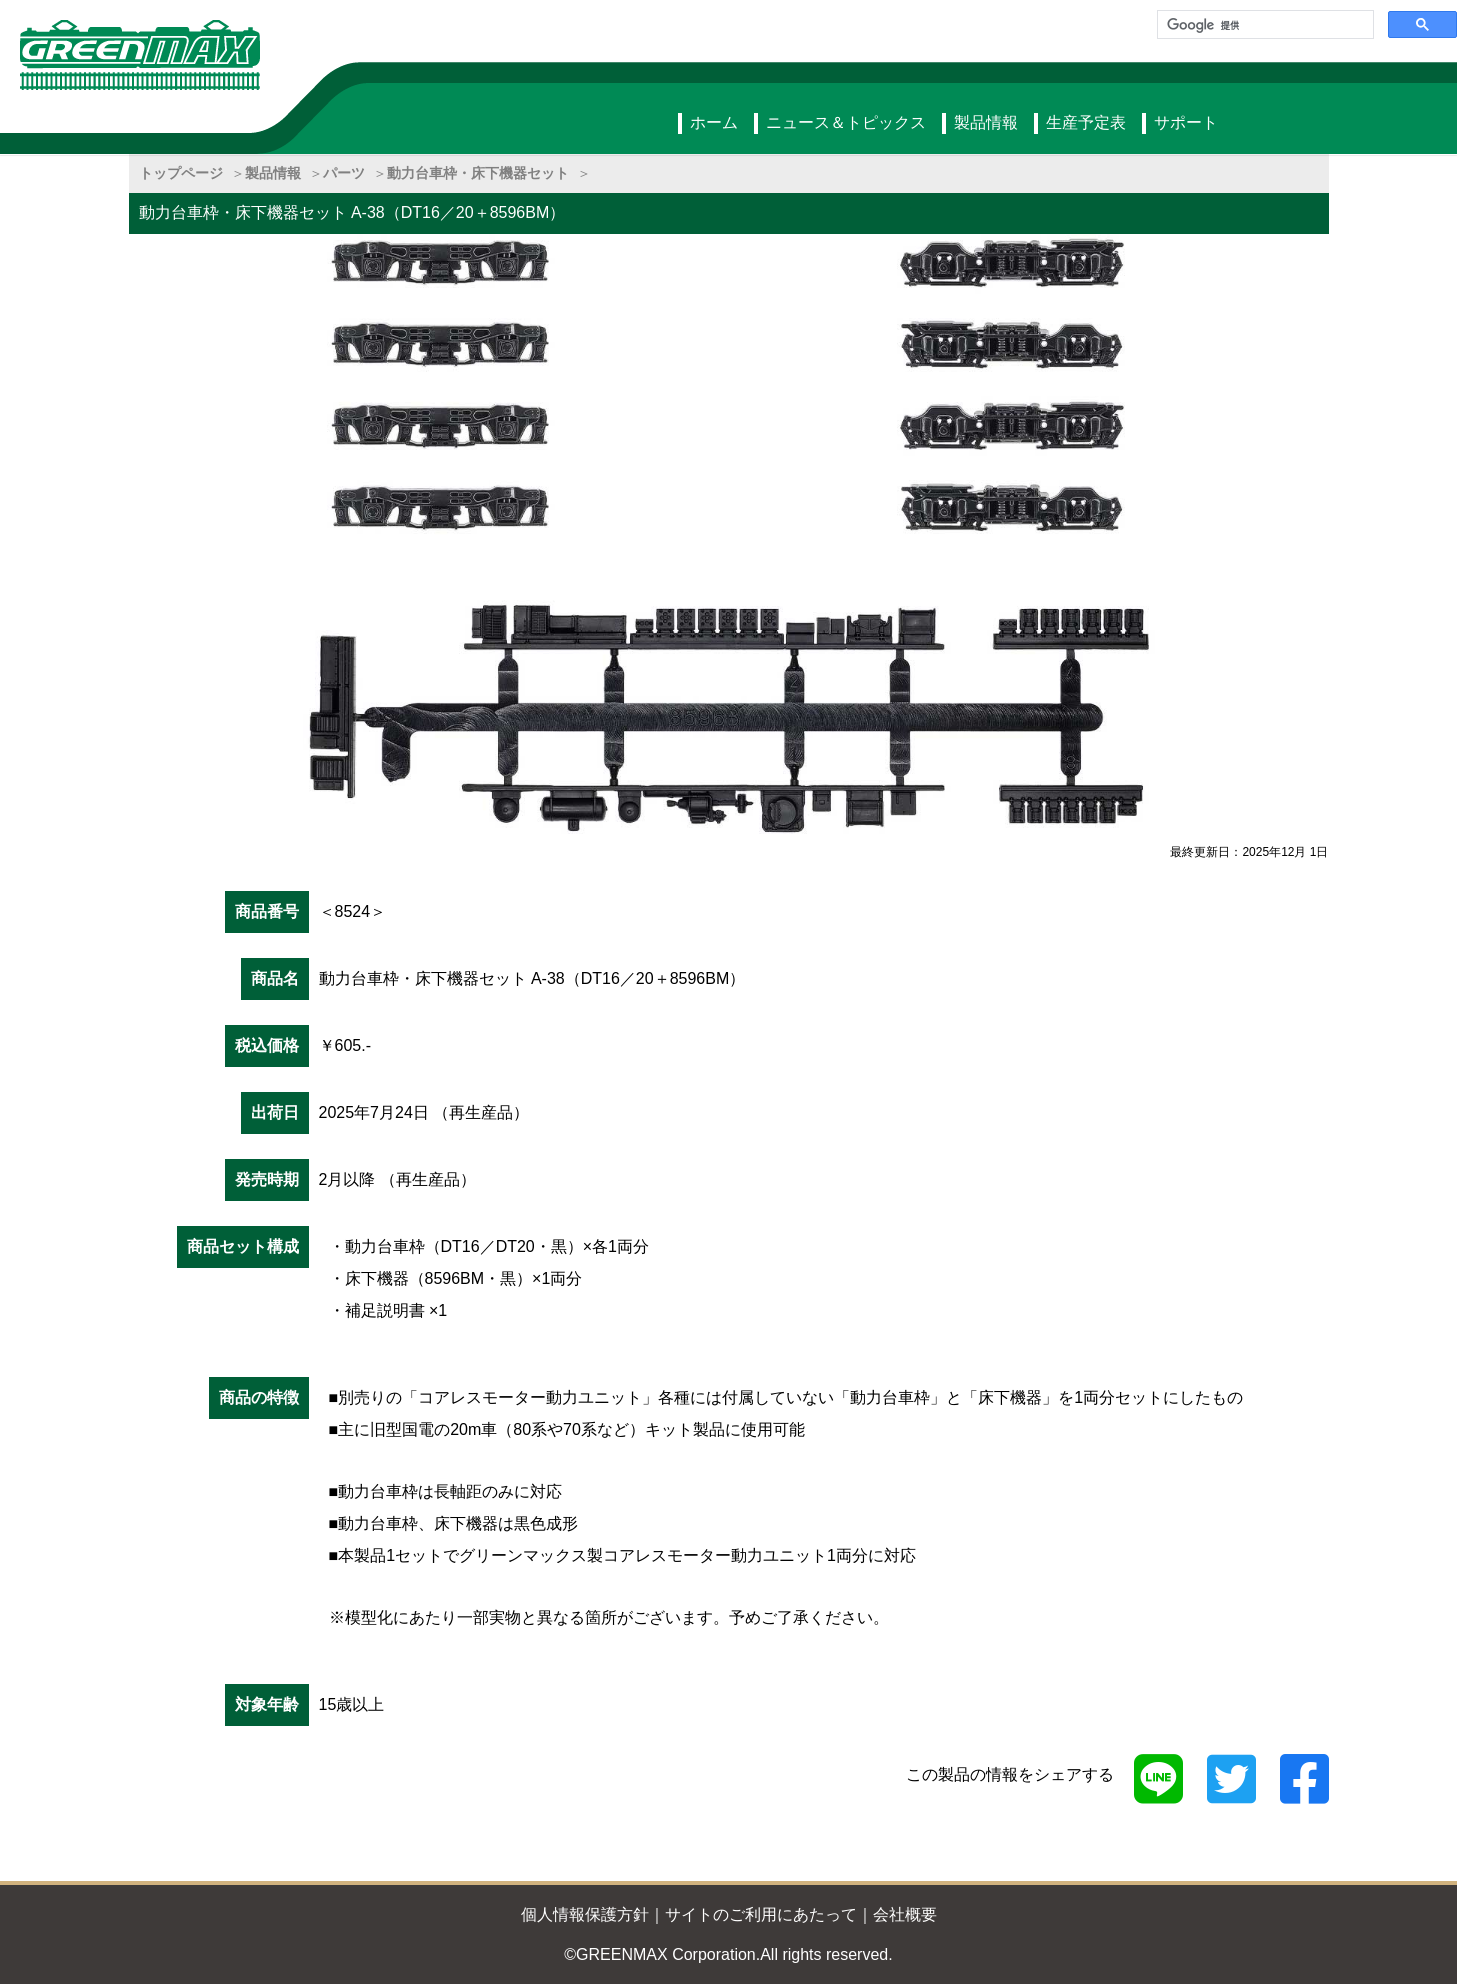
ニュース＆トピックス (846, 122)
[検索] (1263, 25)
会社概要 (905, 1914)
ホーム (714, 122)
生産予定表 (1086, 122)
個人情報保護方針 (585, 1914)
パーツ (344, 173)
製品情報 (986, 122)
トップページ (181, 173)
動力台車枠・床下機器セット (478, 173)
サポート (1186, 122)
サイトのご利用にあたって (761, 1914)
